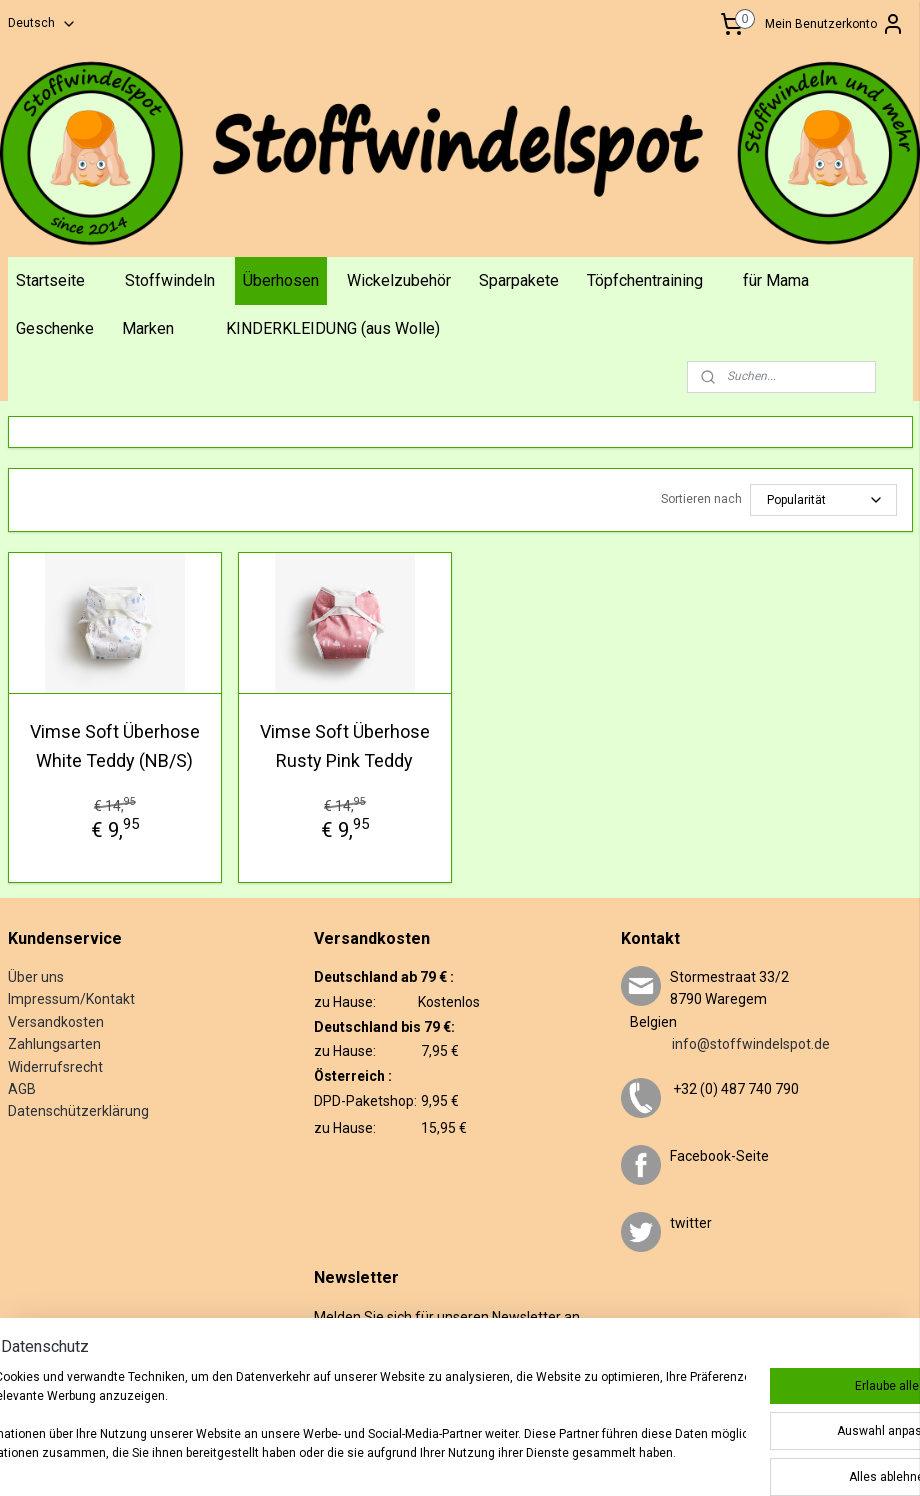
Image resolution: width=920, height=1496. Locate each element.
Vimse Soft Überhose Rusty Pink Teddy (345, 746)
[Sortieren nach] (823, 500)
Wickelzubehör (399, 280)
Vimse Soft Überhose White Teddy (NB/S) (115, 746)
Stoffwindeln (170, 280)
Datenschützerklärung (78, 1111)
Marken (148, 328)
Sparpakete (519, 280)
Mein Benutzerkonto (835, 24)
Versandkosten (56, 1022)
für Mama (776, 280)
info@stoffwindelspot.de (725, 1044)
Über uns (36, 977)
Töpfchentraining (645, 280)
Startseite (50, 280)
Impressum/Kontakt (71, 999)
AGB (22, 1089)
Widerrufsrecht (55, 1067)
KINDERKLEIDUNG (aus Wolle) (333, 328)
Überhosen (281, 280)
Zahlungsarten (54, 1044)
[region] (328, 1426)
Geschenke (55, 328)
